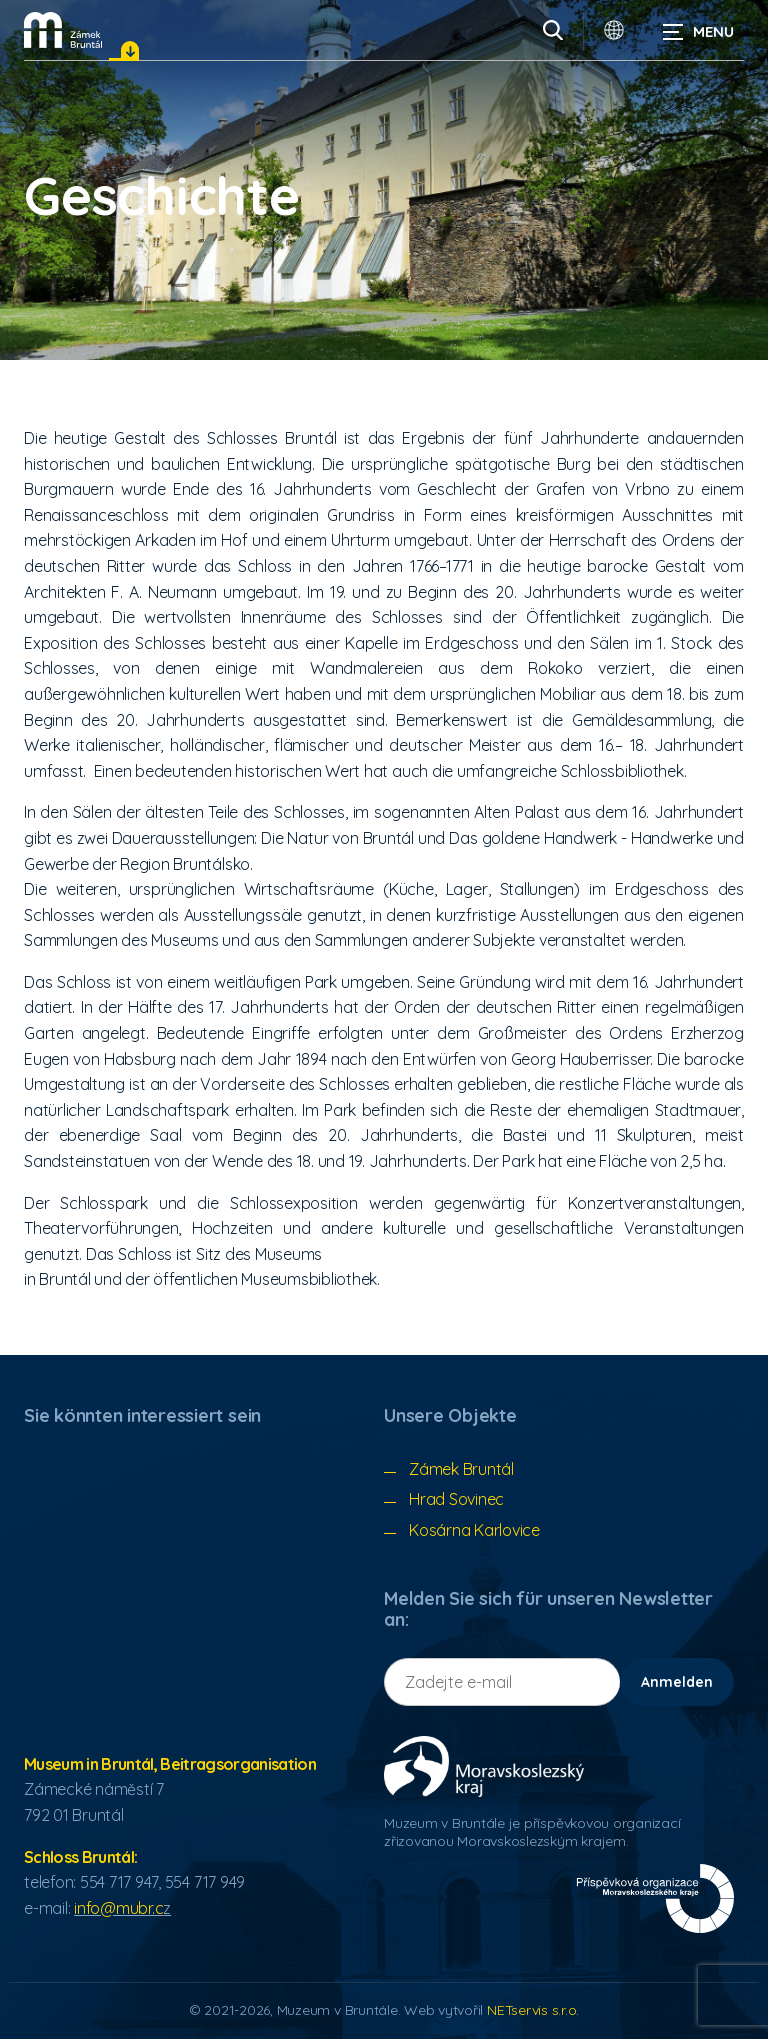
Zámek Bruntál (461, 1469)
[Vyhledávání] (553, 30)
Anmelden (677, 1682)
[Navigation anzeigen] (698, 30)
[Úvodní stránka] (63, 30)
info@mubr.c (118, 1908)
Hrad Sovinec (456, 1499)
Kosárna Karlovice (474, 1530)
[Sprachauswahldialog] (614, 30)
